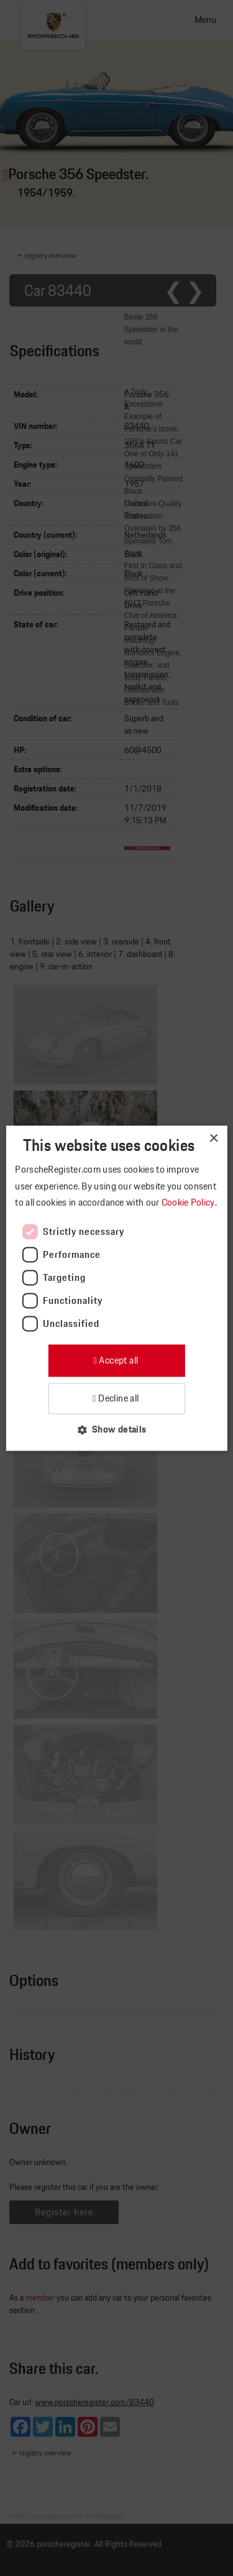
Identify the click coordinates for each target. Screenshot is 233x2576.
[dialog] (116, 1288)
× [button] (213, 1138)
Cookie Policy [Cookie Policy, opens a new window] (189, 1203)
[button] (116, 1429)
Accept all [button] (117, 1361)
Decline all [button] (117, 1398)
